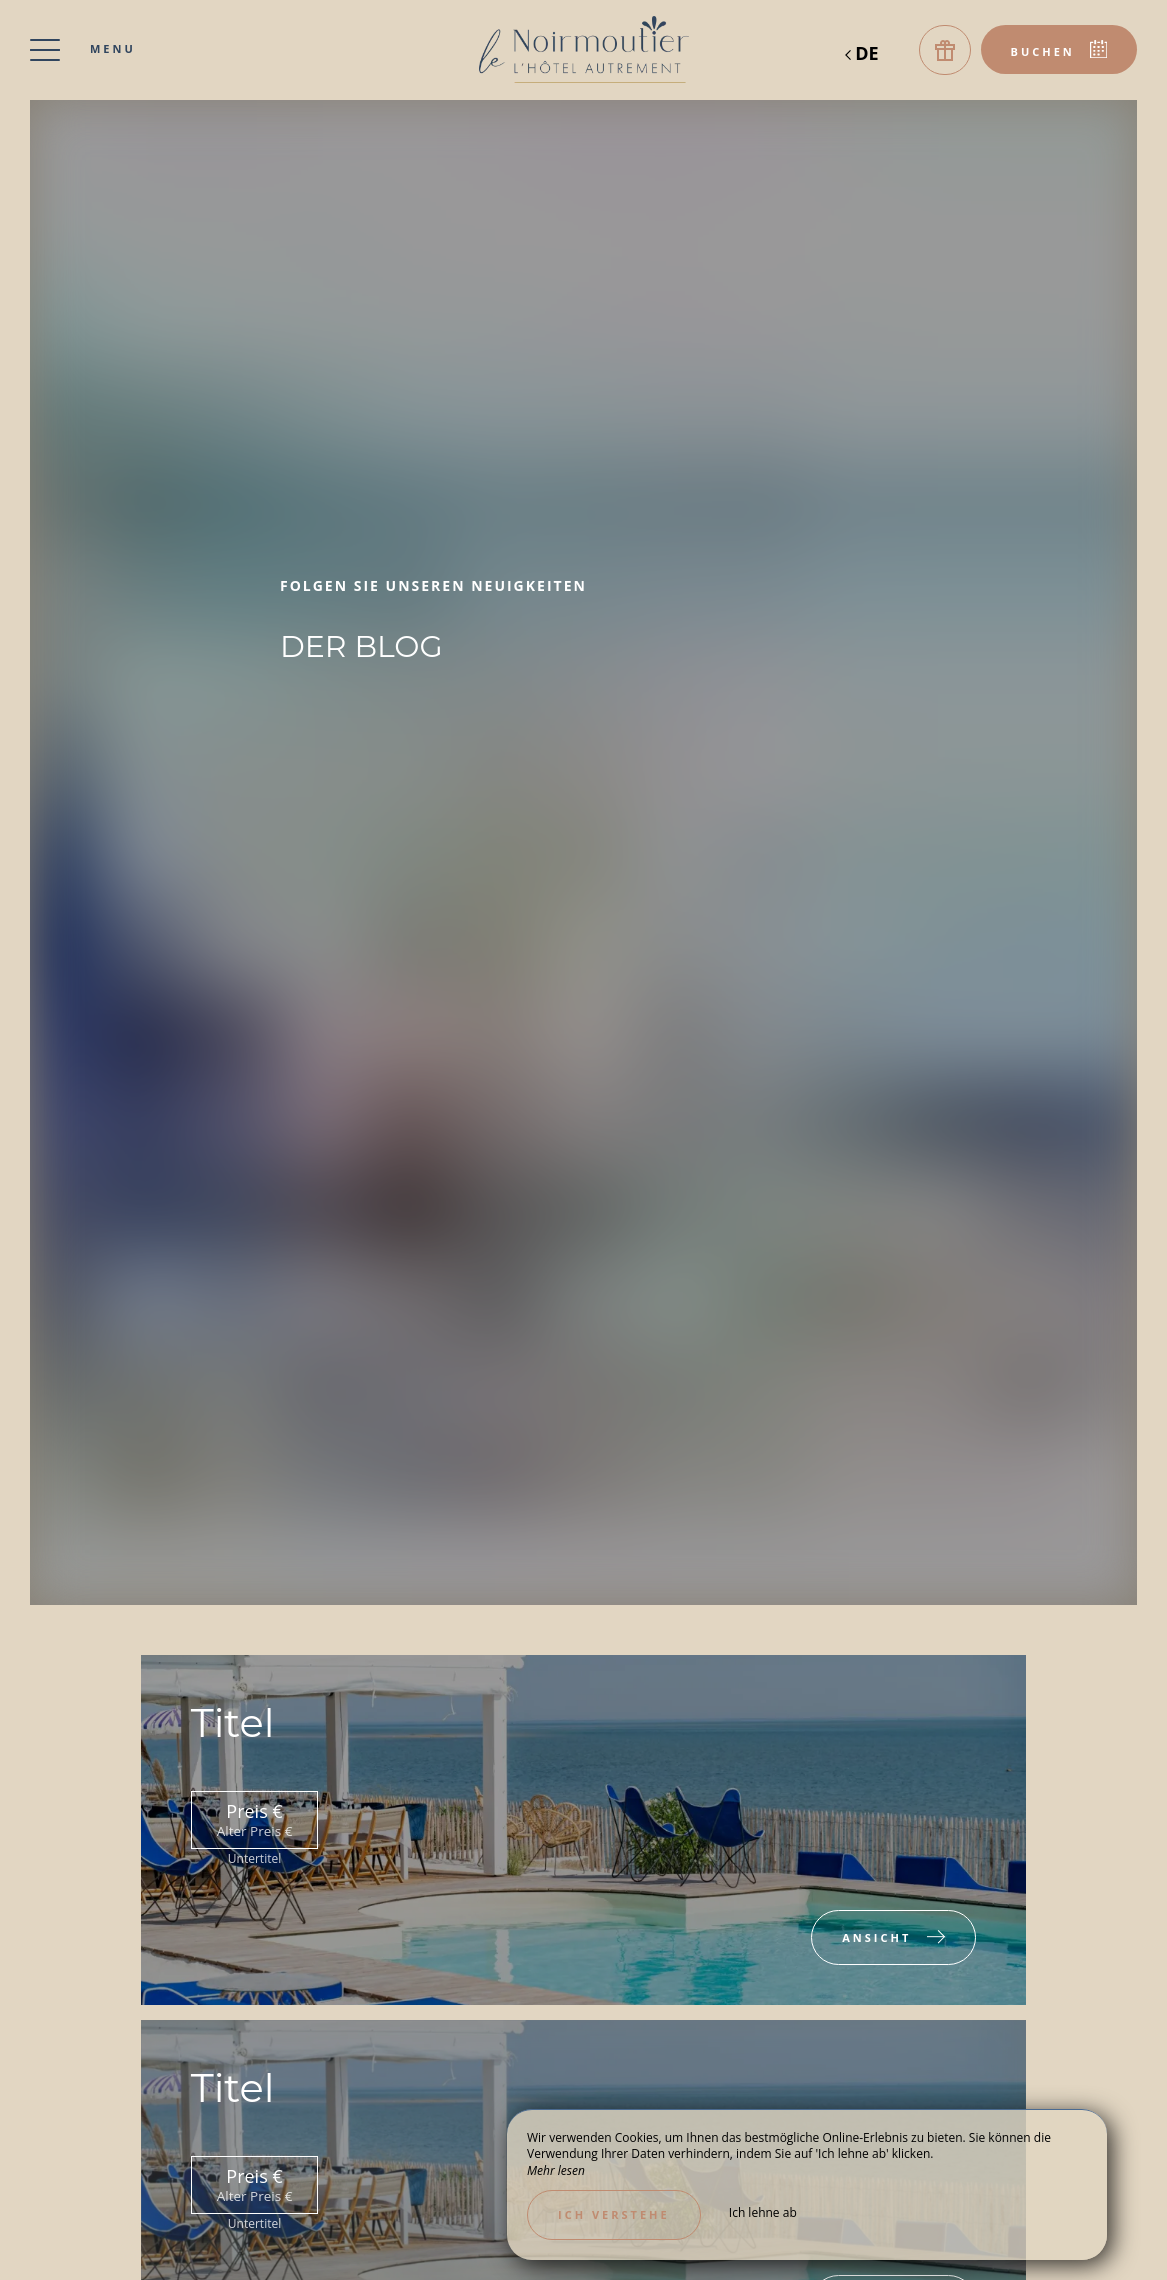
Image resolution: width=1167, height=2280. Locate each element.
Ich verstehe (614, 2214)
